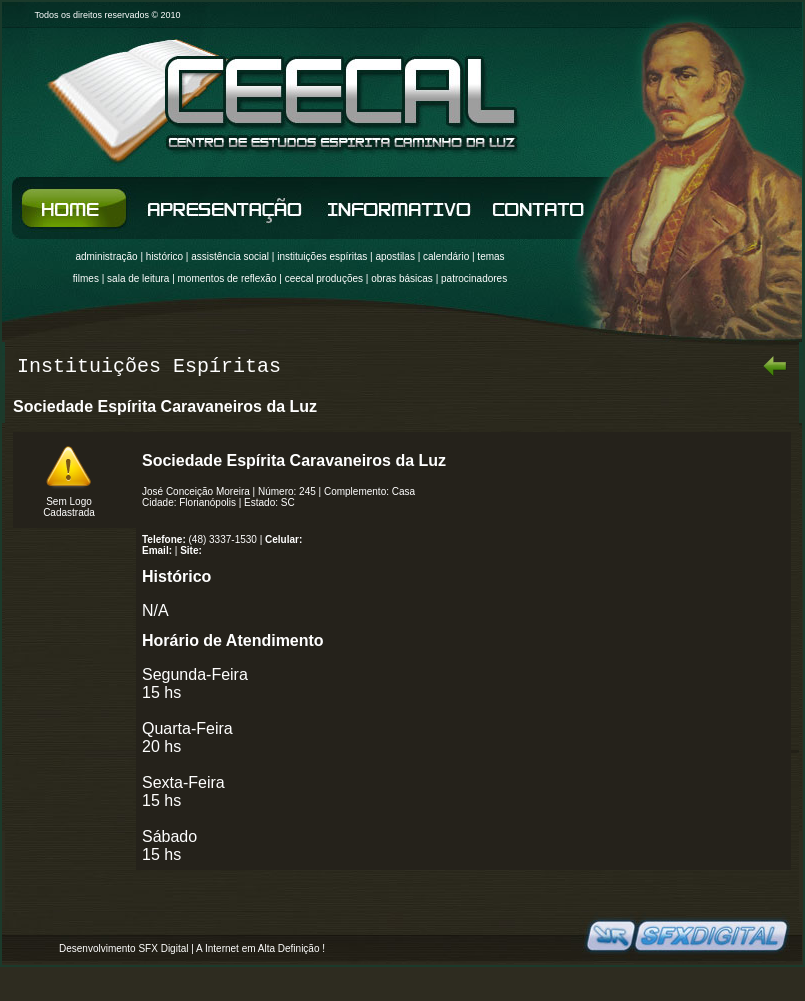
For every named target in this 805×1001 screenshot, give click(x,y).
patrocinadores (474, 278)
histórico (164, 256)
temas (490, 256)
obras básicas (402, 278)
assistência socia (229, 256)
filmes (86, 278)
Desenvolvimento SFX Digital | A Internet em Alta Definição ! (192, 948)
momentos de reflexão (227, 278)
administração (106, 256)
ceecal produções (324, 278)
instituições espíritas (322, 256)
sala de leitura (138, 278)
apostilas (394, 256)
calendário (446, 256)
